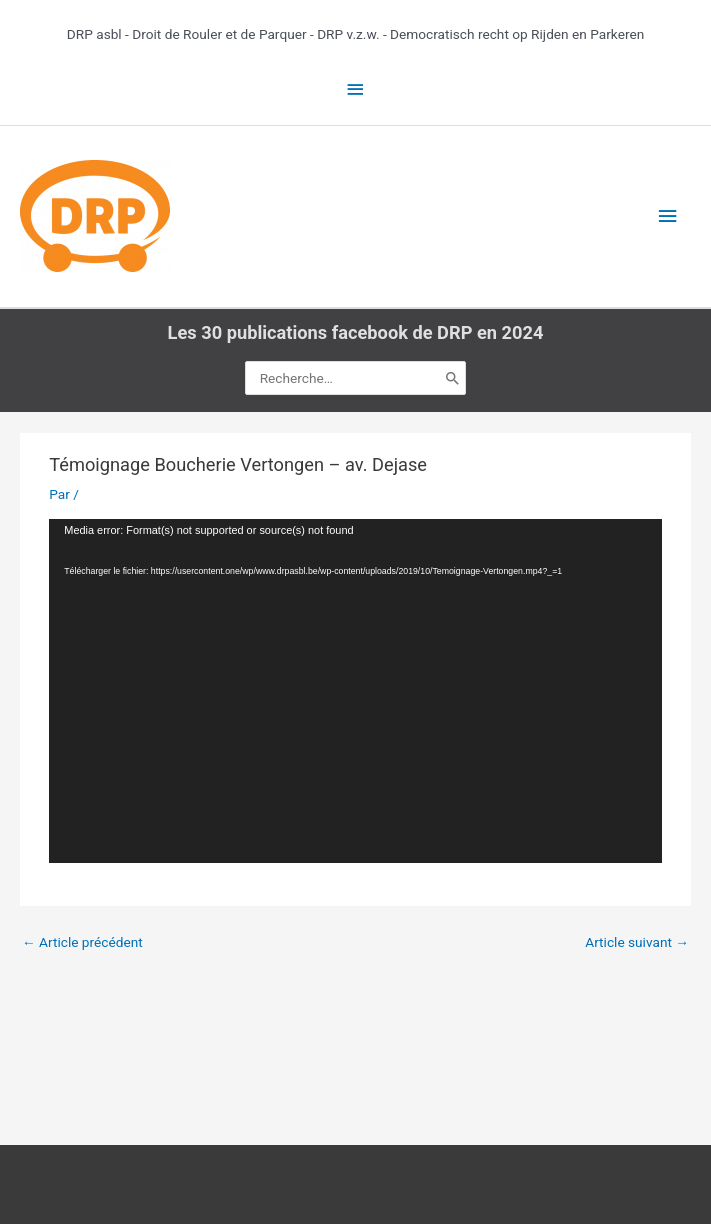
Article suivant (637, 942)
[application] (355, 691)
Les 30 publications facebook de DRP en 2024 (356, 332)
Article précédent (82, 942)
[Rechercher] (453, 378)
